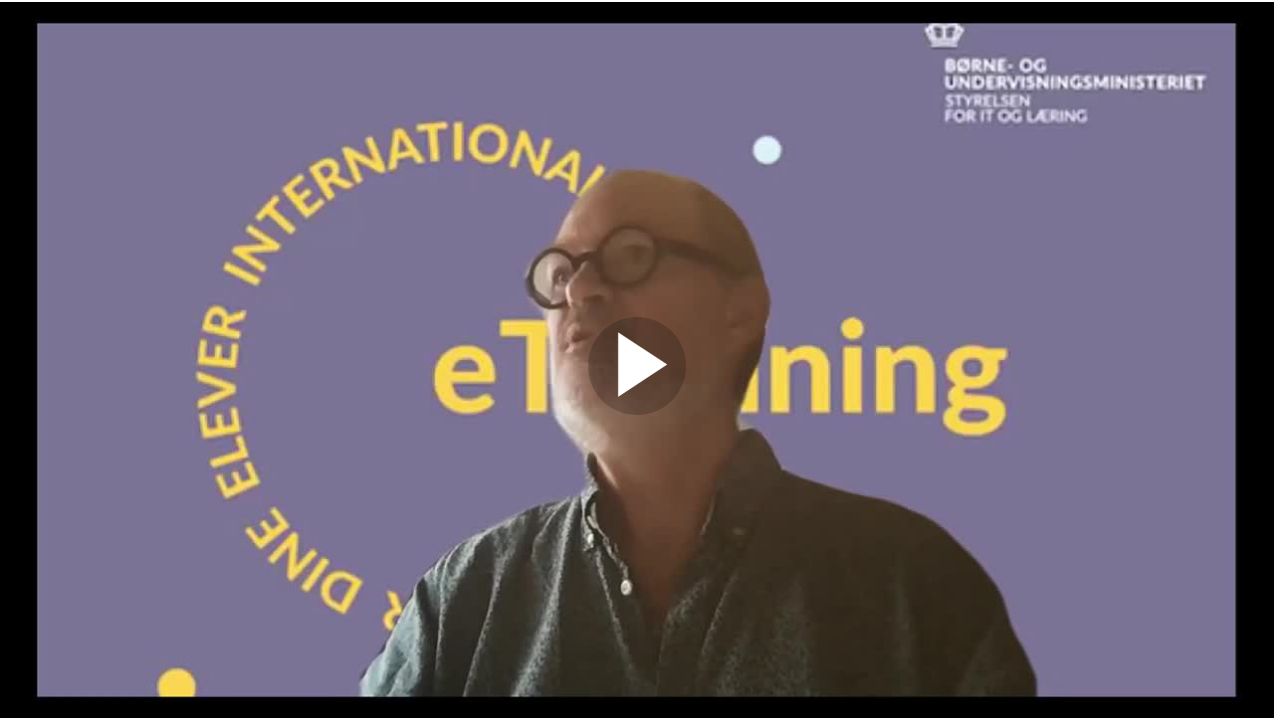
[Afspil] (637, 410)
